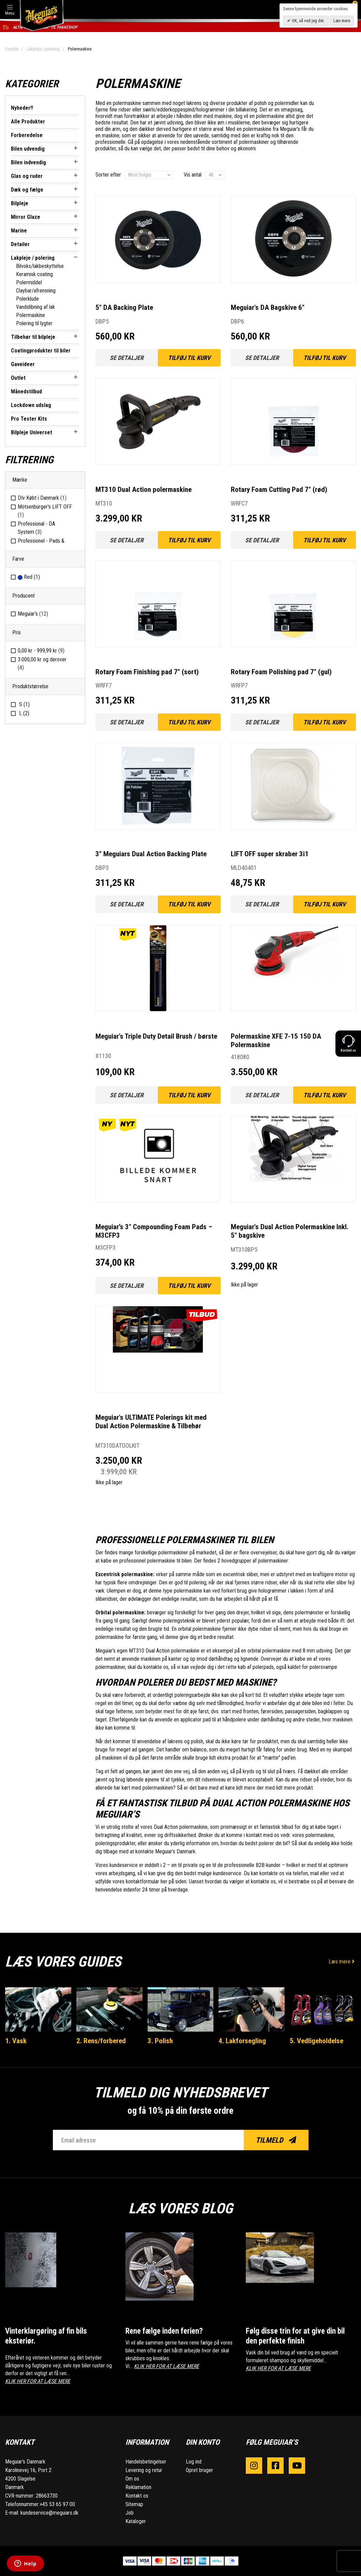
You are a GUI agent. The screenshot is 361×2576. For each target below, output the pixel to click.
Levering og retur (143, 2470)
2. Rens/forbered (101, 2041)
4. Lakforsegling (242, 2041)
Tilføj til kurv (189, 357)
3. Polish (160, 2041)
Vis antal (192, 174)
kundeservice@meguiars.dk (49, 2513)
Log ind (193, 2461)
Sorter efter (108, 174)
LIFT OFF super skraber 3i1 (270, 854)
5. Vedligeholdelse (316, 2041)
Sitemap (134, 2504)
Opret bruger (199, 2470)
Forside (11, 48)
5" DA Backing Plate (124, 307)
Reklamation (138, 2487)
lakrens (193, 103)
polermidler (287, 103)
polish (260, 103)
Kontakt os (136, 2495)
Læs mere (342, 1961)
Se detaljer (127, 357)
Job (129, 2513)
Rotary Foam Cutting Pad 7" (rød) (279, 489)
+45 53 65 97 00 (57, 2504)
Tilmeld (276, 2140)
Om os (132, 2478)
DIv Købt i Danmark (42, 498)
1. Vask (16, 2041)
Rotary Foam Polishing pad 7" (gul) (281, 672)
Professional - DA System (36, 528)
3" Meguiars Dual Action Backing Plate (151, 854)
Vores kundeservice (116, 1865)
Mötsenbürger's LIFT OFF (45, 510)
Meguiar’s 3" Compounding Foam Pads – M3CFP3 (153, 1231)
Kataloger (135, 2521)
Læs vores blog (181, 2208)
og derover (42, 663)
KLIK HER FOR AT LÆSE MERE (37, 2381)
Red (29, 577)
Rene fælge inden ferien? (164, 2331)
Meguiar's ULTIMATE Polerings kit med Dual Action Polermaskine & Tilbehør (151, 1421)
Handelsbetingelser (145, 2461)
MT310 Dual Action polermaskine (143, 489)
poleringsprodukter (115, 1843)
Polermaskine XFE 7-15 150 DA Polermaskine (276, 1040)
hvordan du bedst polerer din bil (254, 1843)
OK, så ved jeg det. (308, 20)
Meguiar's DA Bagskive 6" (267, 307)
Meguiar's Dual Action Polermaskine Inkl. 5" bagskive (289, 1231)
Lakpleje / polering (43, 48)
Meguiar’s (33, 614)
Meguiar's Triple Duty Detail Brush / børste (156, 1036)
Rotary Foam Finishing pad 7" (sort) (147, 672)
